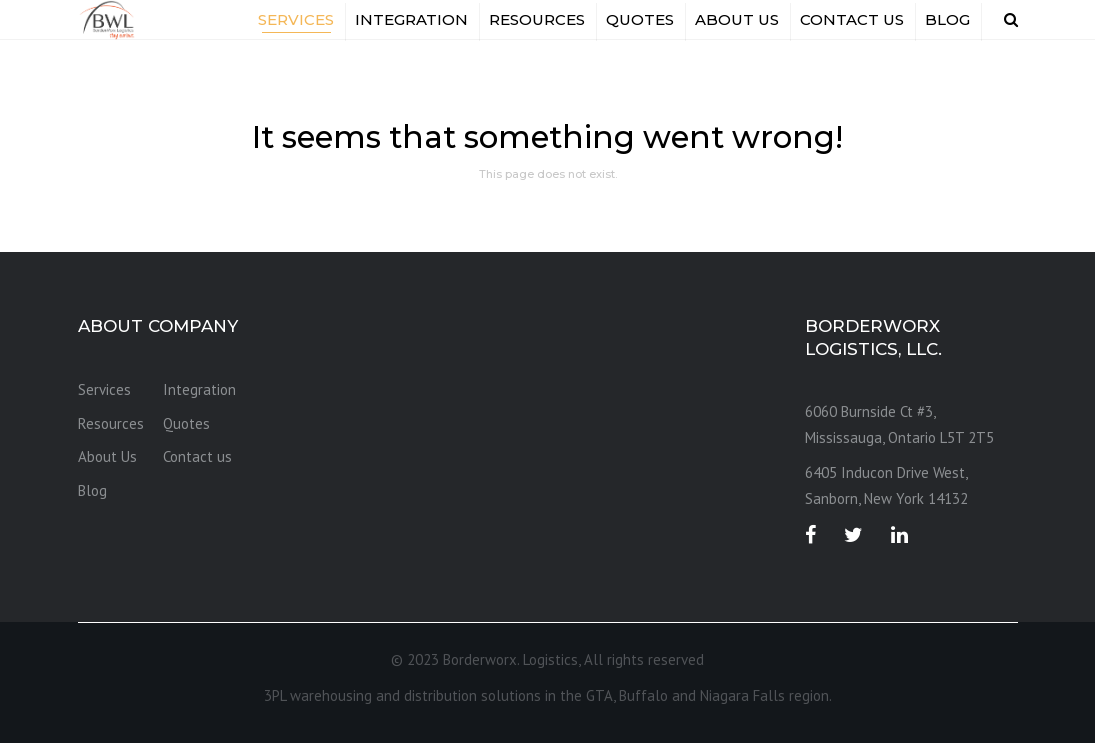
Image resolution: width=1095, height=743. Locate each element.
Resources (537, 19)
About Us (737, 19)
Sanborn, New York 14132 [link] (886, 498)
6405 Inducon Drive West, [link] (886, 472)
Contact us (852, 19)
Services (296, 19)
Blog (947, 19)
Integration (411, 19)
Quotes (640, 19)
